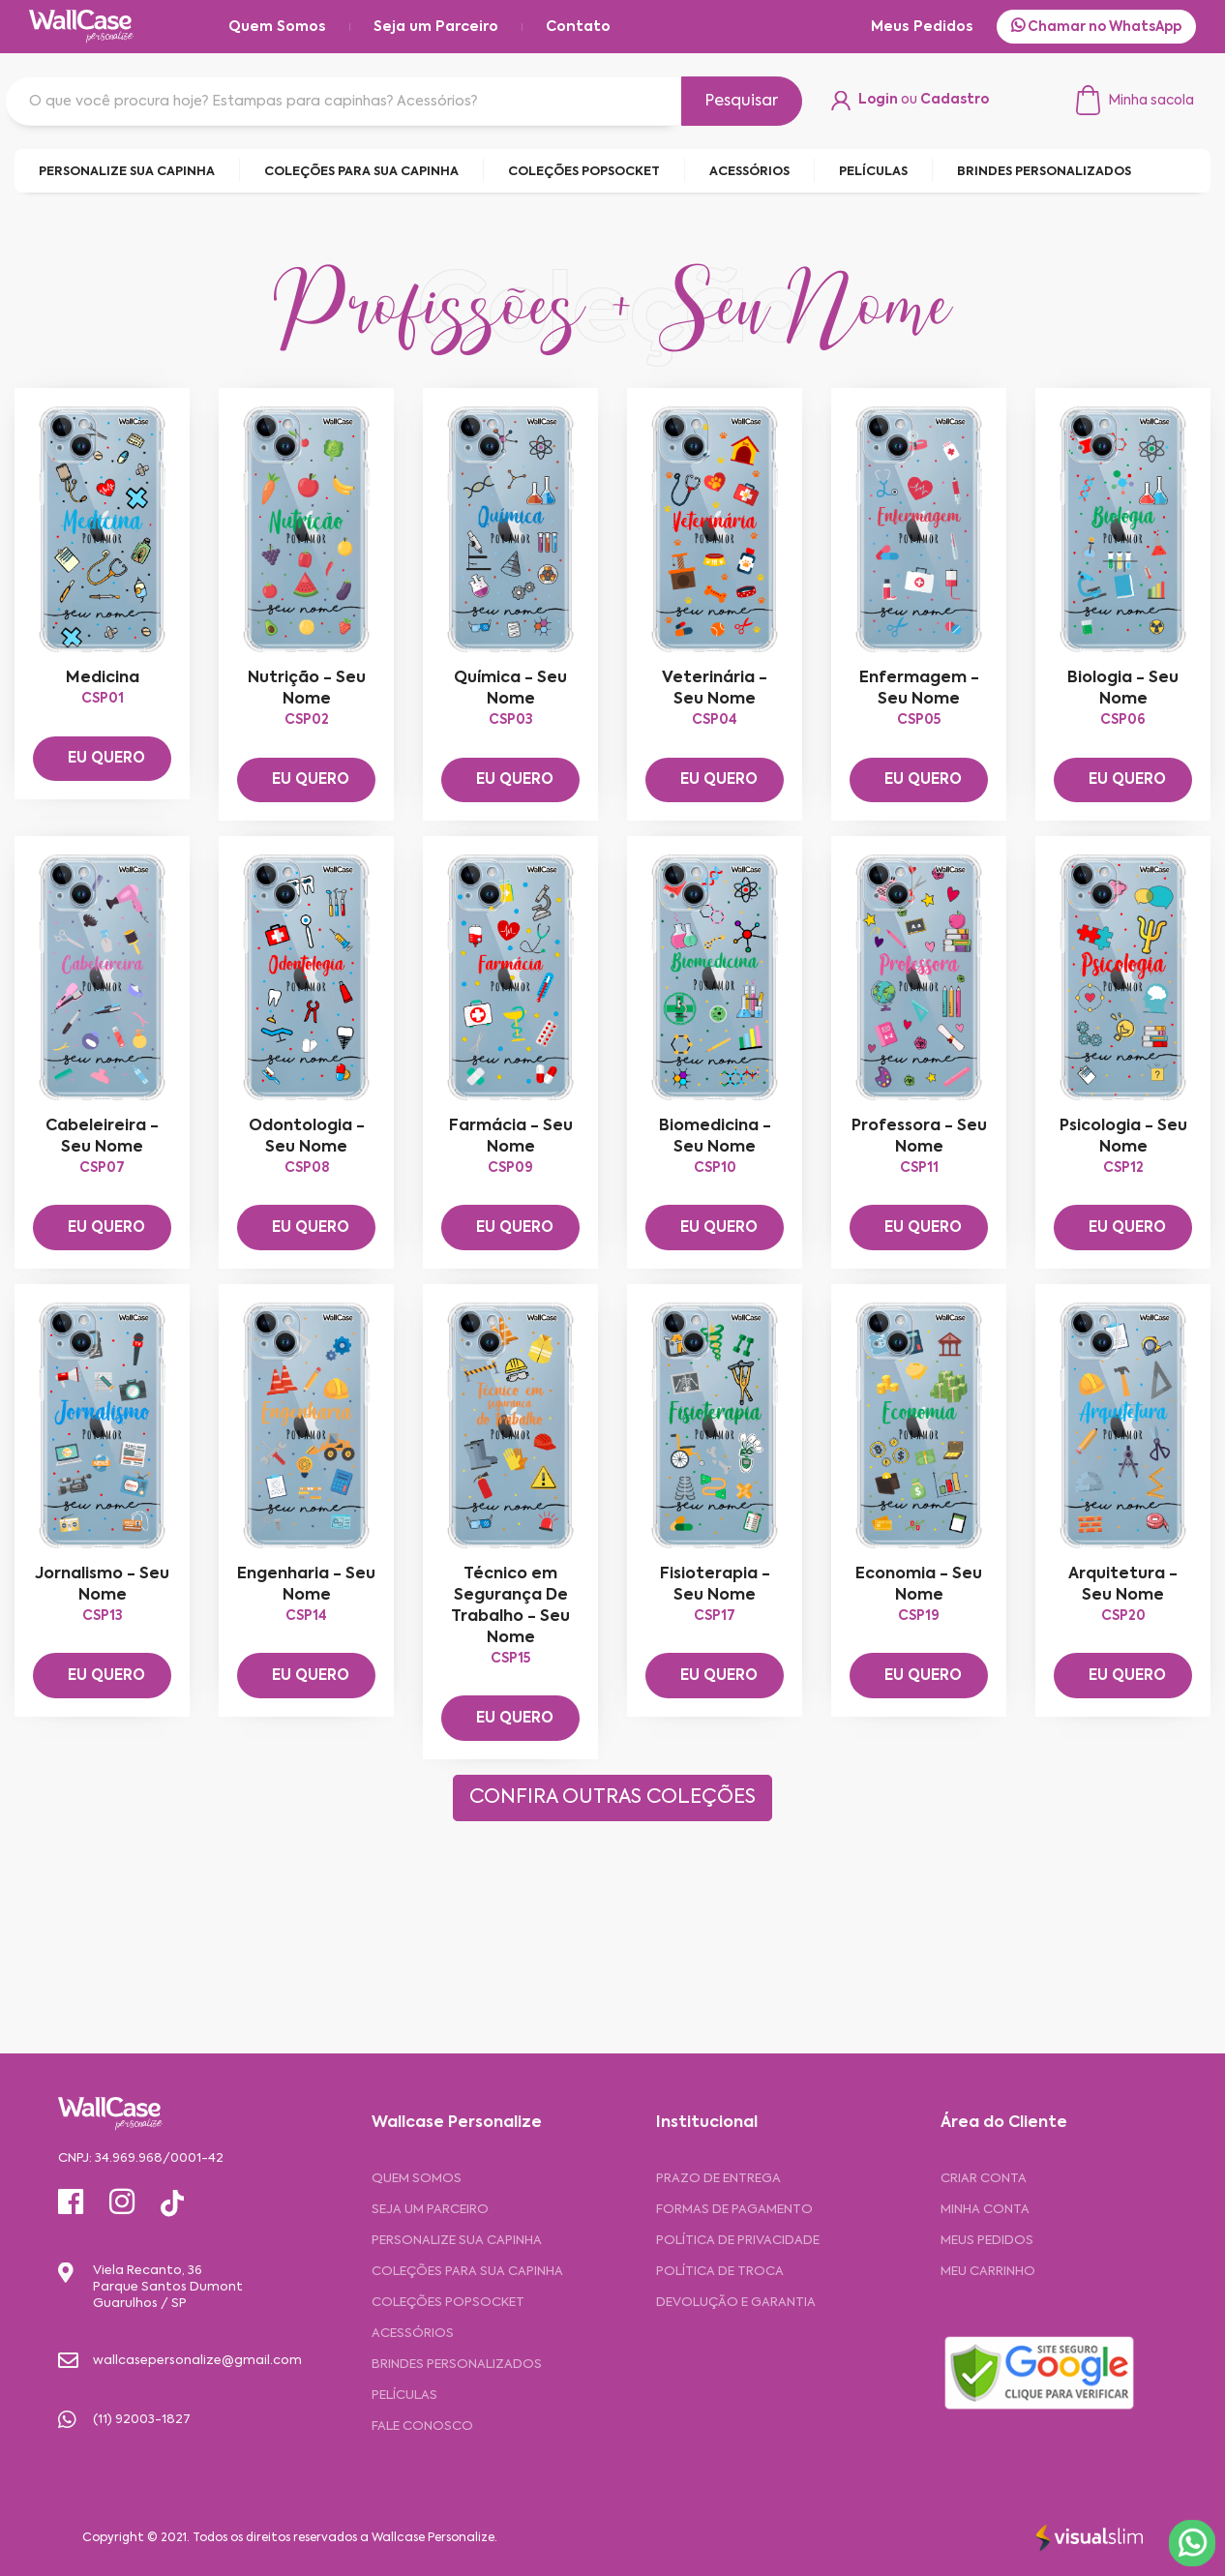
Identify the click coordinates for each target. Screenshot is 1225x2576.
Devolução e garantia (736, 2302)
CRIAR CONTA (984, 2178)
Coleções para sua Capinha (467, 2271)
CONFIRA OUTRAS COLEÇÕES (612, 1798)
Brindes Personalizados (457, 2364)
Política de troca (720, 2271)
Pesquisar (741, 101)
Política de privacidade (738, 2240)
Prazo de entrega (718, 2178)
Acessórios (413, 2333)
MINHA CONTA (985, 2209)
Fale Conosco (422, 2426)
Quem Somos (277, 27)
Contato (578, 27)
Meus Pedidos (922, 27)
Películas (404, 2395)
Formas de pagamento (734, 2209)
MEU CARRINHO (988, 2271)
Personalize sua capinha (457, 2240)
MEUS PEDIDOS (987, 2240)
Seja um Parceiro (435, 27)
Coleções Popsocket (448, 2302)
